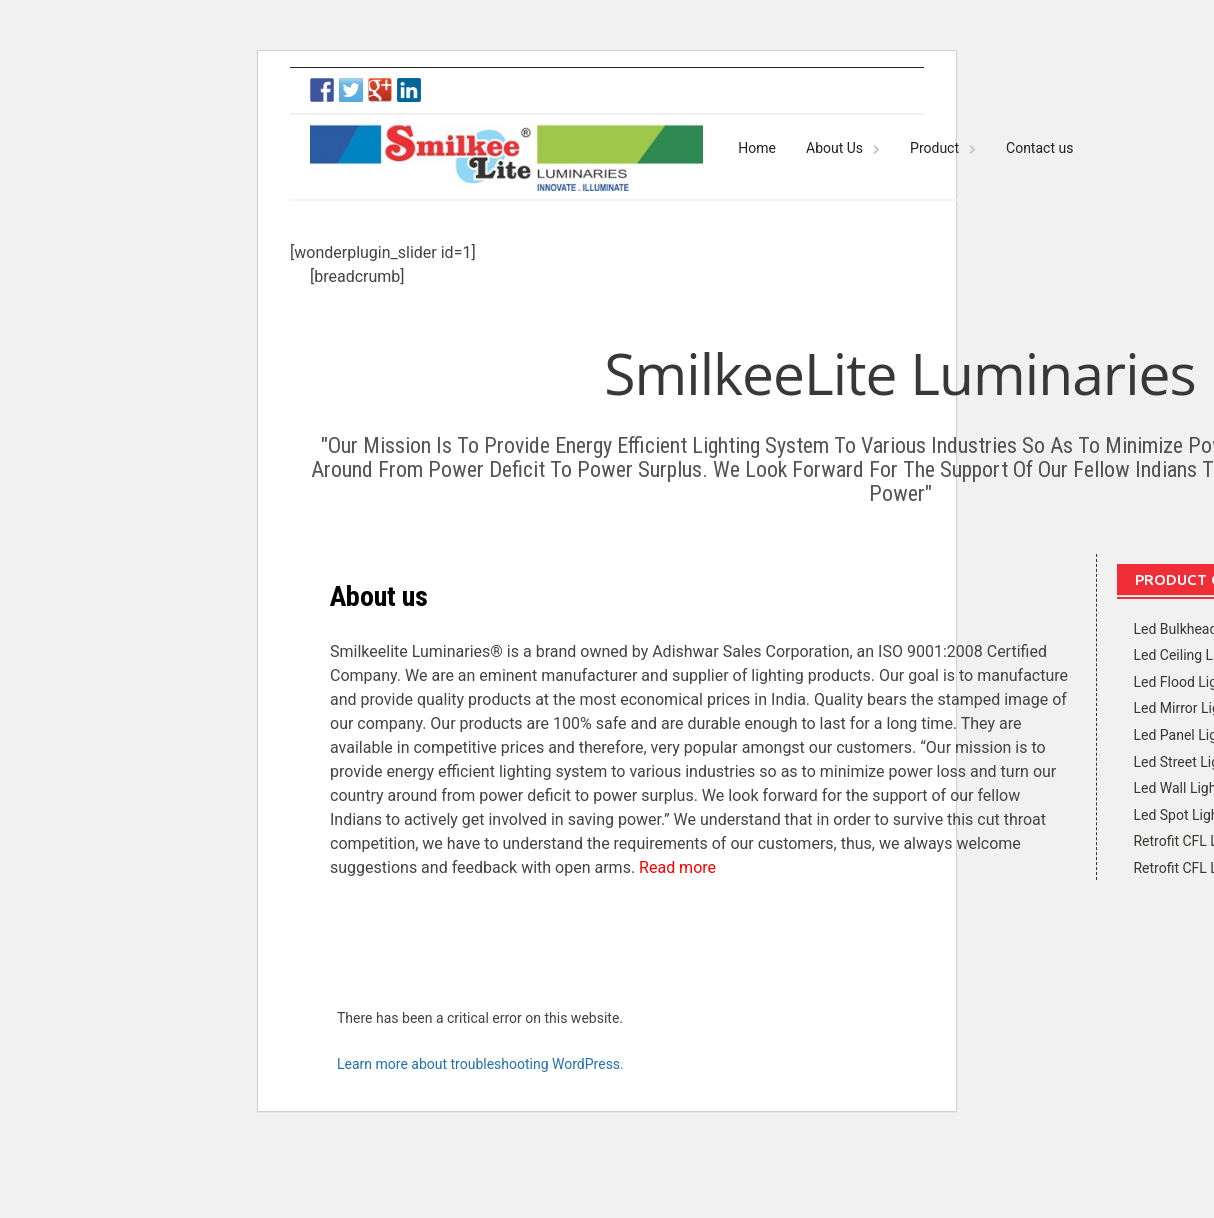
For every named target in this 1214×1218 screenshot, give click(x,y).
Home (757, 148)
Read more (677, 867)
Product (934, 148)
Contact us (1039, 148)
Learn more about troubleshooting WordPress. (480, 1064)
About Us (834, 148)
